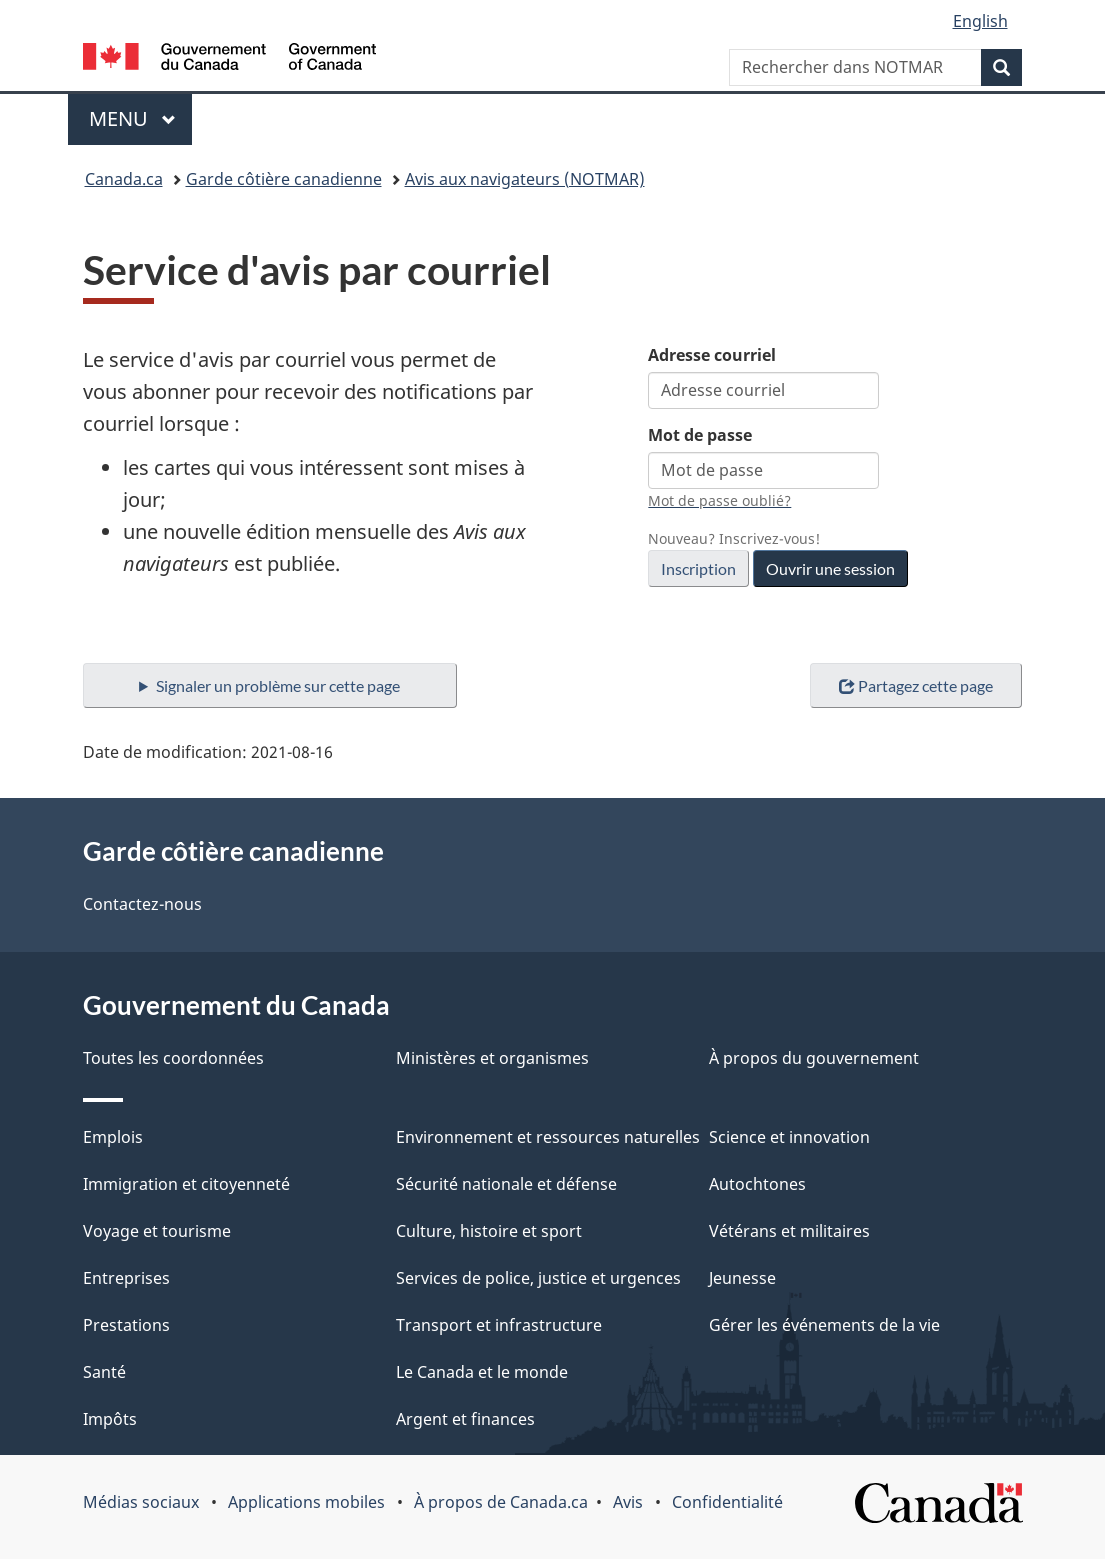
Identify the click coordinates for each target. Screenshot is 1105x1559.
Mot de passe (700, 435)
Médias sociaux (141, 1502)
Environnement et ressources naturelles (548, 1137)
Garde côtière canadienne (284, 179)
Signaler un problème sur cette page (278, 685)
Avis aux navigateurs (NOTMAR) (525, 179)
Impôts (110, 1419)
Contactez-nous (142, 904)
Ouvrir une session (830, 568)
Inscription (698, 568)
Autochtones (757, 1184)
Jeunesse (742, 1278)
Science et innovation (789, 1137)
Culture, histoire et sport (489, 1231)
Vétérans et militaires (789, 1231)
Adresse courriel (712, 355)
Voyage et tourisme (157, 1231)
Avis (628, 1502)
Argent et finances (465, 1419)
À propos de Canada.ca (501, 1502)
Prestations (126, 1325)
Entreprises (126, 1278)
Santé (104, 1372)
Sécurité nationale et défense (506, 1184)
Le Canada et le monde (482, 1372)
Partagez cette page (916, 685)
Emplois (113, 1137)
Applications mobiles (306, 1502)
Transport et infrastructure (499, 1325)
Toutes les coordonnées (173, 1058)
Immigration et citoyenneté (186, 1184)
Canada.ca (124, 179)
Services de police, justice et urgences (538, 1278)
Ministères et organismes (492, 1058)
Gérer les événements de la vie (824, 1325)
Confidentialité (727, 1502)
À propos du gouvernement (814, 1058)
